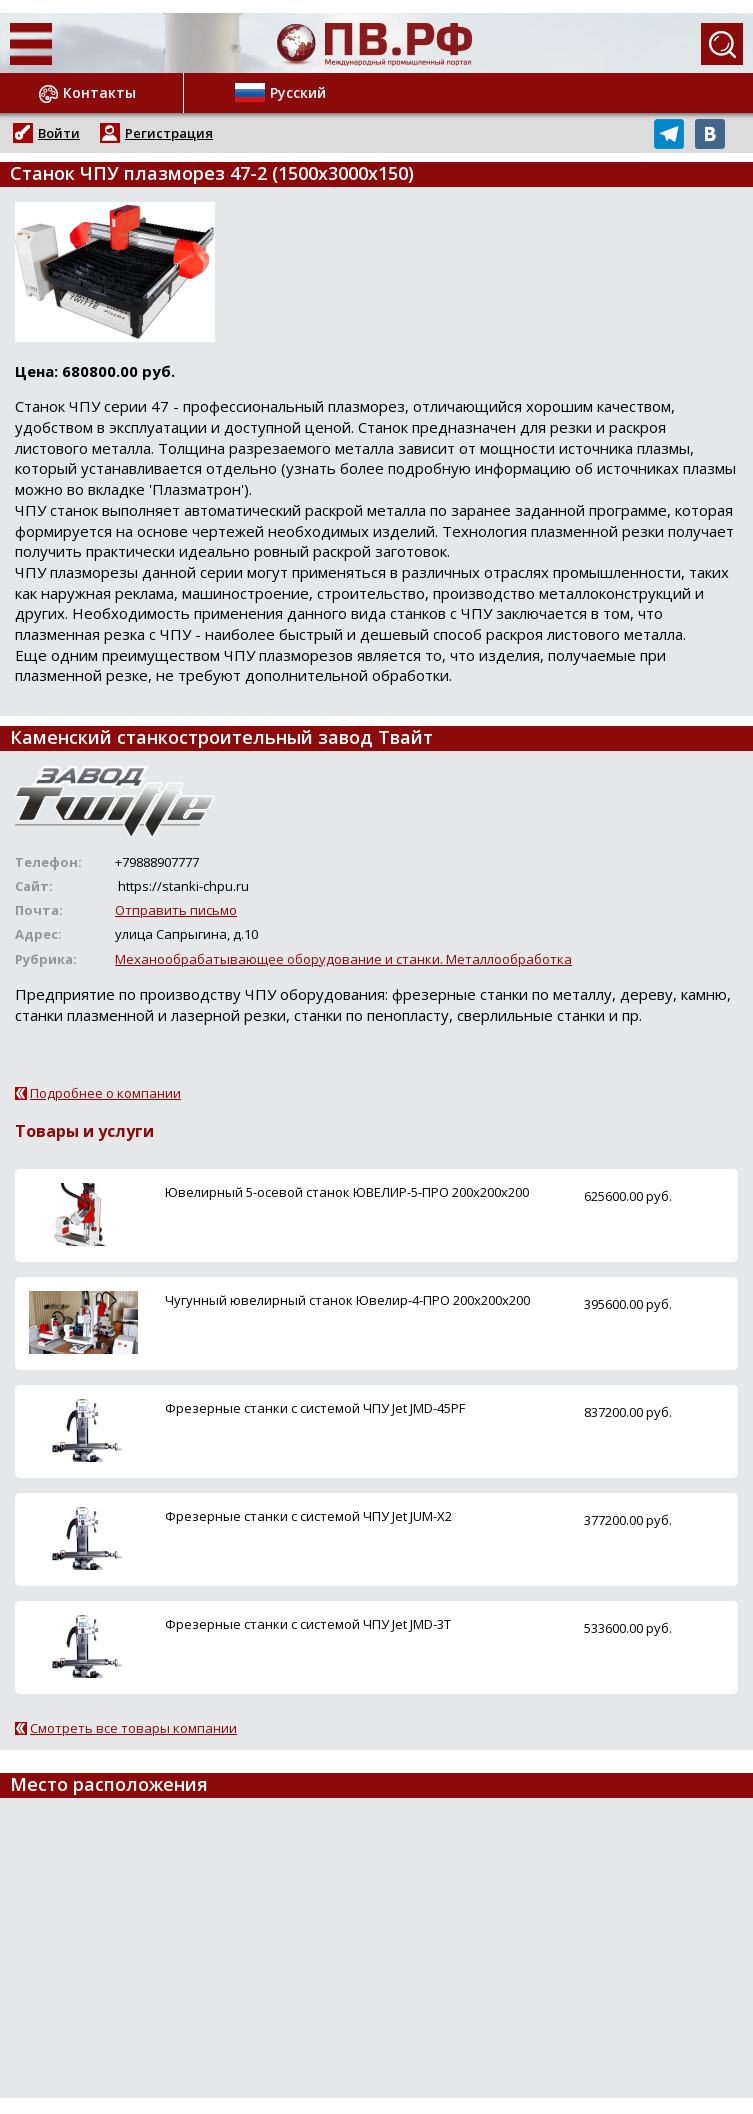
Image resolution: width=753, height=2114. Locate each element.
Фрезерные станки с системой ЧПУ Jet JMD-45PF (315, 1408)
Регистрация (169, 133)
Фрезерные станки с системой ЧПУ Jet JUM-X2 (308, 1516)
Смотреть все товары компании (133, 1728)
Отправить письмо (176, 910)
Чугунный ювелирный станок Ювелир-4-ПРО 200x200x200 (347, 1300)
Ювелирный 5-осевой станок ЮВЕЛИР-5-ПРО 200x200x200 (347, 1192)
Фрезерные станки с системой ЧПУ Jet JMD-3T (308, 1624)
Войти (59, 133)
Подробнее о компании (105, 1093)
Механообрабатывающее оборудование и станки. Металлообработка (343, 959)
